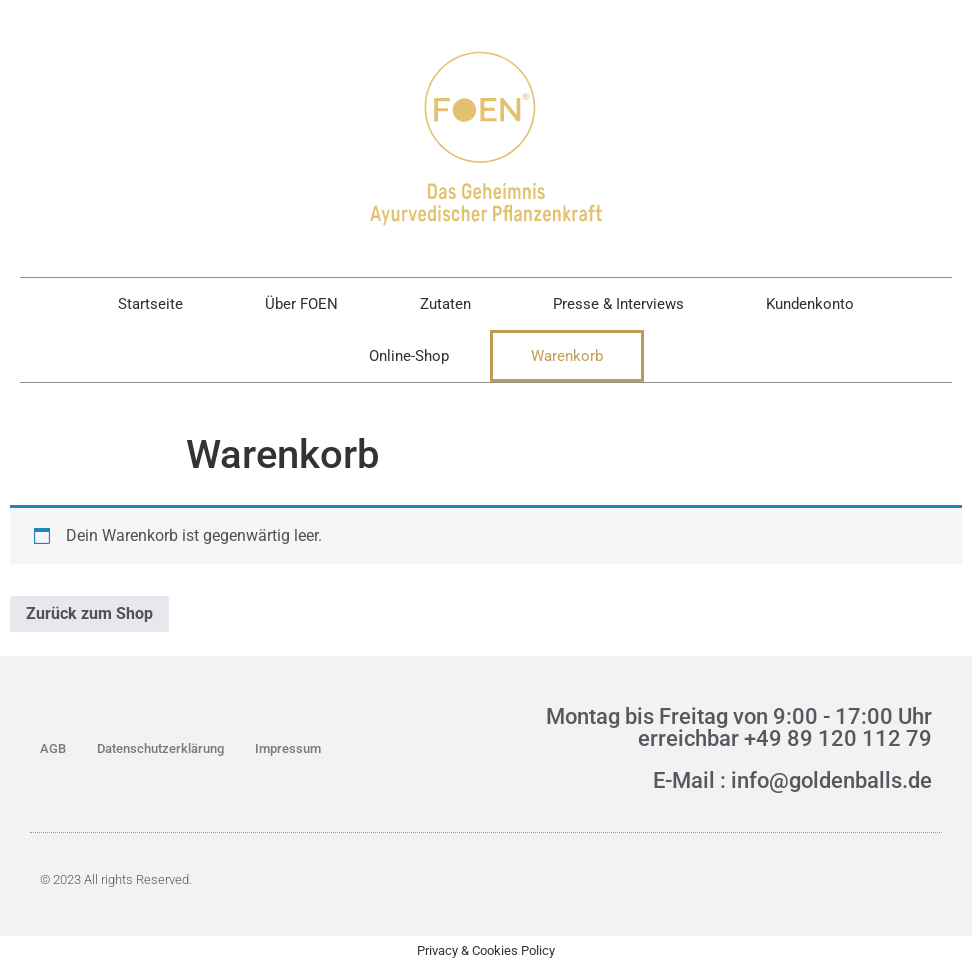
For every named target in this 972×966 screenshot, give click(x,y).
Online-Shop (409, 356)
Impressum (288, 748)
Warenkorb (567, 356)
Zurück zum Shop (89, 613)
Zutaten (445, 304)
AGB (53, 748)
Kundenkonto (810, 304)
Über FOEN (301, 304)
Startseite (150, 304)
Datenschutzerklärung (160, 748)
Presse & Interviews (618, 304)
